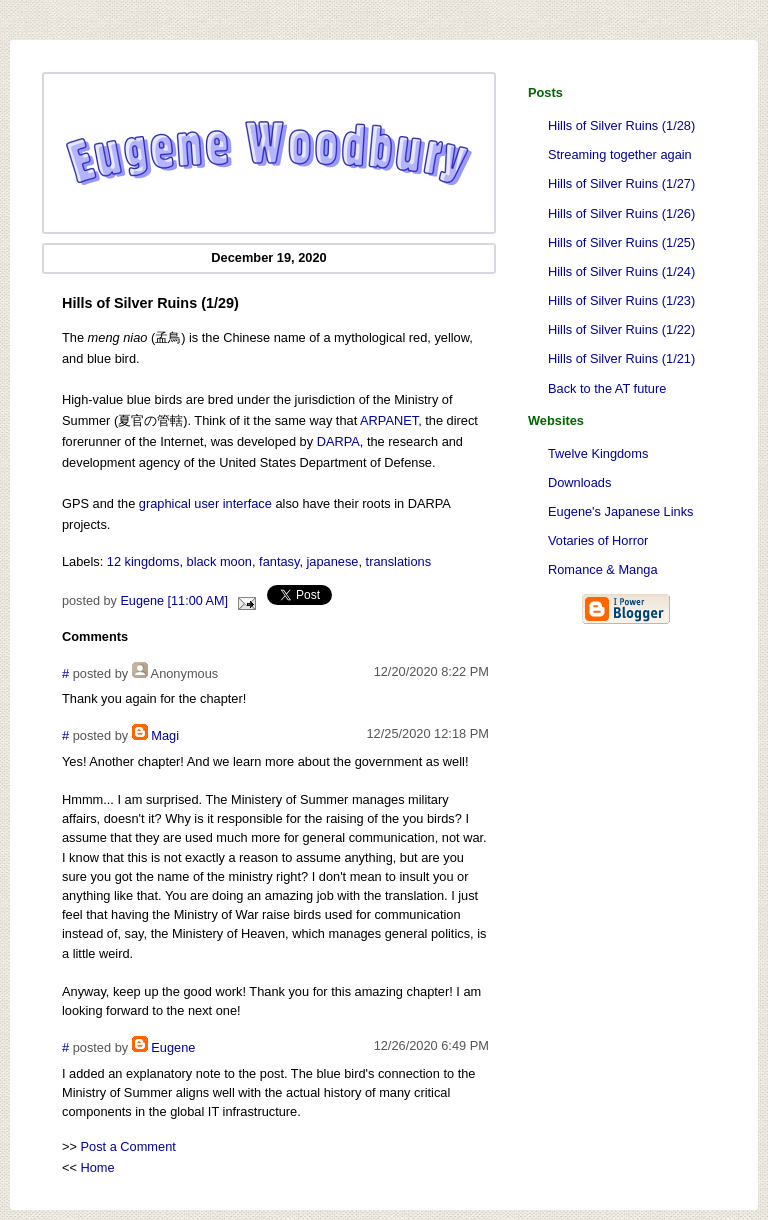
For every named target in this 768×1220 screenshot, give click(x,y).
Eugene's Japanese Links (620, 511)
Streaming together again (620, 154)
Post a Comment (128, 1146)
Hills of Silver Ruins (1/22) (621, 329)
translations (398, 561)
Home (98, 1167)
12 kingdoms (143, 561)
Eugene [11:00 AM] (174, 601)
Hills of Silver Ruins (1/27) (621, 183)
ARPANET (389, 420)
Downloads (579, 482)
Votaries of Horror (598, 540)
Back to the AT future (607, 388)
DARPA (338, 441)
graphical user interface (205, 503)
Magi (165, 735)
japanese (333, 561)
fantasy (279, 561)
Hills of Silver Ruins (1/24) (621, 271)
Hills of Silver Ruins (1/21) (621, 358)
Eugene (173, 1047)
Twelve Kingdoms (598, 453)
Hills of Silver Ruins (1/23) (621, 300)
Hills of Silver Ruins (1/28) (621, 125)
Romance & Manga (603, 569)
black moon (219, 561)
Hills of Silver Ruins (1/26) (621, 213)
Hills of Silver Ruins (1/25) (621, 242)
